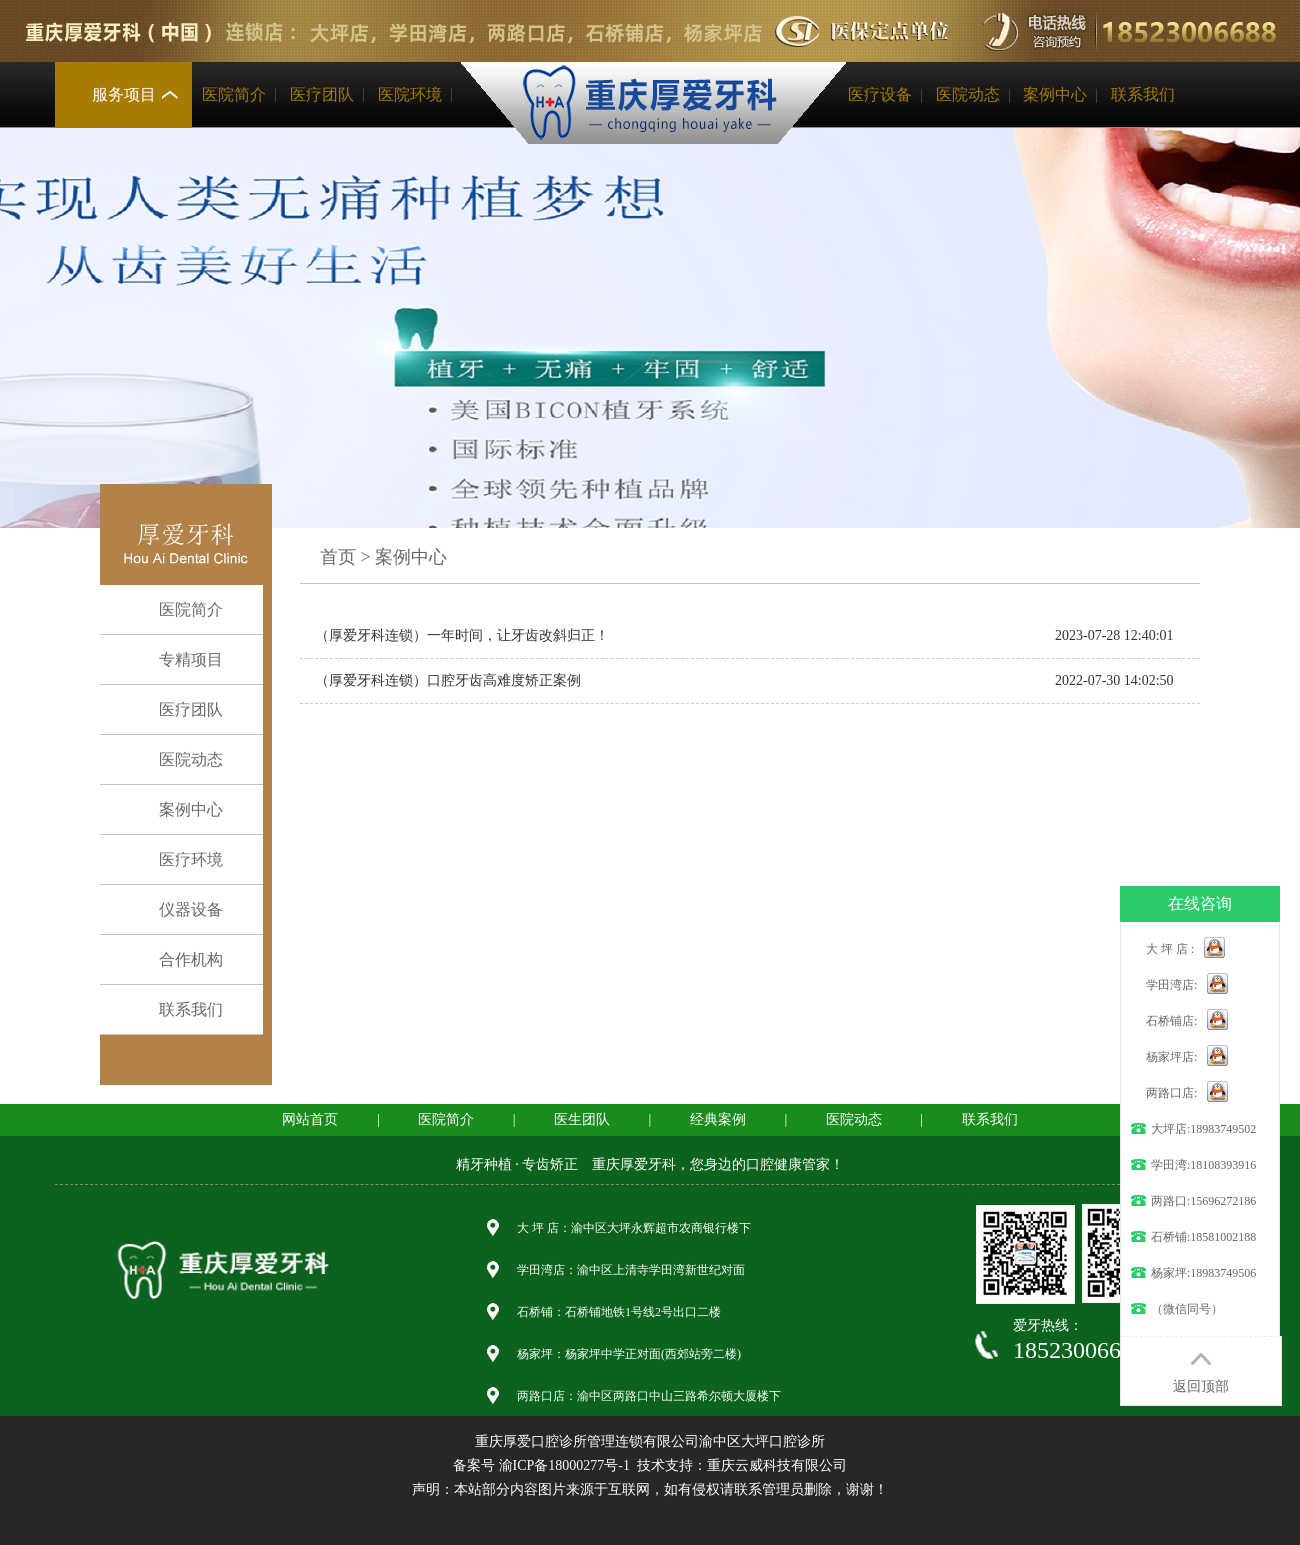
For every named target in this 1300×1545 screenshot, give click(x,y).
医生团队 (582, 1119)
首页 (338, 557)
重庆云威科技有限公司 (777, 1465)
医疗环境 (175, 860)
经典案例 (718, 1119)
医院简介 (234, 94)
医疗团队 (322, 94)
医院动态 (968, 94)
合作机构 (175, 960)
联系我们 (1143, 94)
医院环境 (410, 94)
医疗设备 (880, 94)
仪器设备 (175, 910)
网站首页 (310, 1119)
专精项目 (175, 660)
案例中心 (1055, 94)
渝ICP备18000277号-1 (564, 1465)
